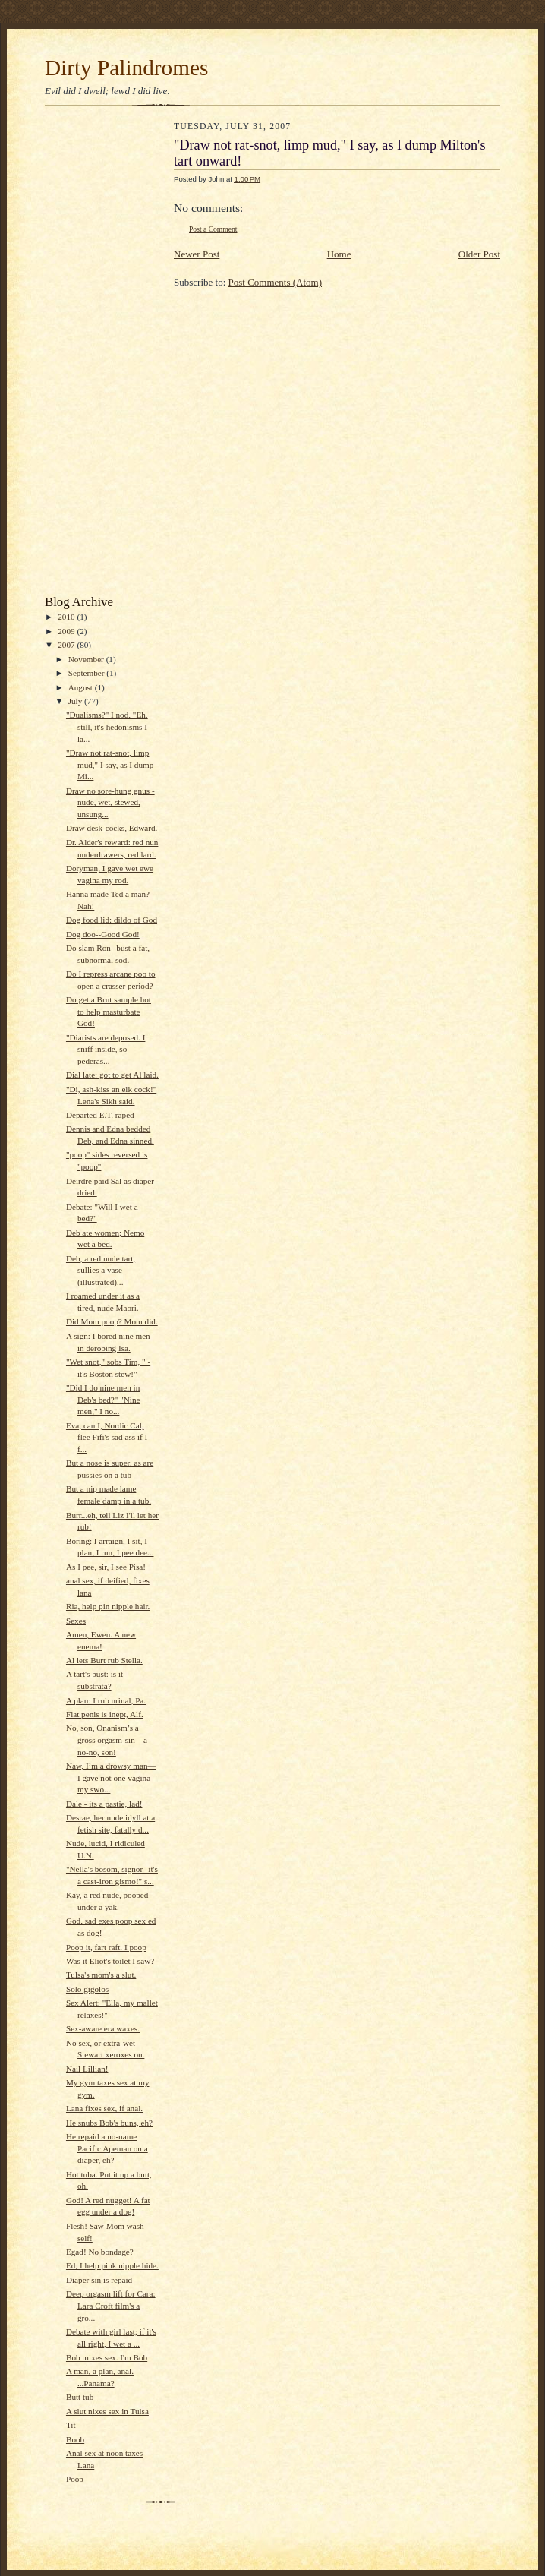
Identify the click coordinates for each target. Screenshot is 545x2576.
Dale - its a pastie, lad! (104, 1803)
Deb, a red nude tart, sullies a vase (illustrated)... (100, 1270)
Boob (75, 2439)
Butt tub (79, 2396)
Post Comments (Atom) (275, 282)
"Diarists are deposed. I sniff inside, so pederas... (105, 1049)
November (87, 659)
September (87, 672)
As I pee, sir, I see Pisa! (106, 1566)
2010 (67, 616)
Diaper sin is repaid (99, 2279)
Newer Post (196, 254)
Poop (74, 2478)
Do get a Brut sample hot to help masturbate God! (108, 1011)
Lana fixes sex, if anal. (104, 2108)
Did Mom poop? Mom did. (112, 1321)
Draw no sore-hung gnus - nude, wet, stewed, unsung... (110, 802)
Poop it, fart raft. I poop (106, 1947)
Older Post (479, 254)
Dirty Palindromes (126, 67)
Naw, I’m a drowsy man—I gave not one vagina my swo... (111, 1777)
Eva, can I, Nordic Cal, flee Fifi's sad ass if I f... (106, 1437)
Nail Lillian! (87, 2068)
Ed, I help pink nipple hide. (112, 2265)
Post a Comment (213, 229)
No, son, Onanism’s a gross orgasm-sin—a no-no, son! (106, 1739)
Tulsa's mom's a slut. (101, 1974)
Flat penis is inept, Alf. (104, 1714)
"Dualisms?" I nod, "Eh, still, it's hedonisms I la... (107, 726)
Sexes (76, 1620)
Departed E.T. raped (100, 1114)
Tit (71, 2424)
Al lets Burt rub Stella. (104, 1660)
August (81, 687)
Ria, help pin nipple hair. (108, 1606)
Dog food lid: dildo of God (111, 919)
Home (339, 254)
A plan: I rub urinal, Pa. (106, 1700)
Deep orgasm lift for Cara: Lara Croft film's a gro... (111, 2305)
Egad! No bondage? (100, 2251)
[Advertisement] (105, 354)
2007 (67, 644)
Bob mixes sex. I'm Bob (106, 2357)
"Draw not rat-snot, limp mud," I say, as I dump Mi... (109, 764)
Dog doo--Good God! (103, 934)
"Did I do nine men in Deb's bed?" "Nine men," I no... (103, 1399)
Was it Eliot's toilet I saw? (110, 1960)
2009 (67, 631)
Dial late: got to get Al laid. (112, 1074)
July (76, 701)
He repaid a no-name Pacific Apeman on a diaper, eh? (107, 2148)
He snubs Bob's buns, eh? (109, 2122)
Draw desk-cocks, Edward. (111, 827)
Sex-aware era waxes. (103, 2028)
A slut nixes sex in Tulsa (107, 2411)
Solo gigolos (87, 1989)
